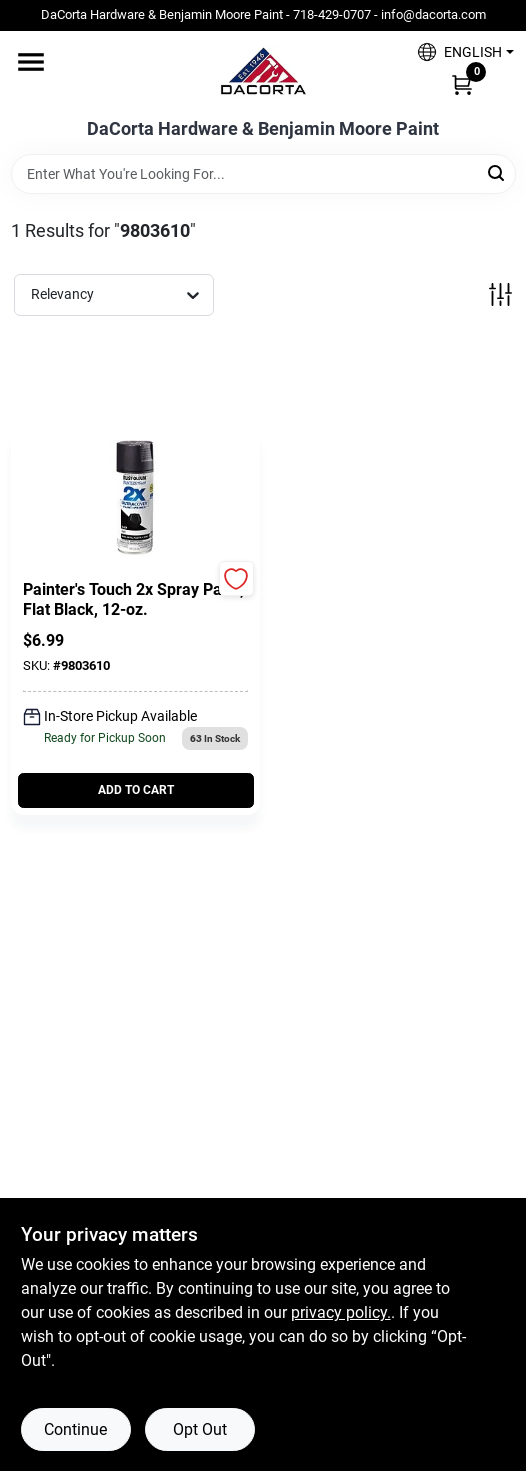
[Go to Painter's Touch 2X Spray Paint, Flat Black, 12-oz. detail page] (135, 500)
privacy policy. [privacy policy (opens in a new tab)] (341, 1312)
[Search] (497, 172)
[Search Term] (263, 174)
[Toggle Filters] (500, 294)
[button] (458, 52)
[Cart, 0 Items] (462, 84)
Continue (75, 1429)
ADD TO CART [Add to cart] (136, 790)
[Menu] (31, 62)
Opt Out (200, 1429)
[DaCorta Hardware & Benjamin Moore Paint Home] (263, 75)
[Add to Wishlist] (236, 578)
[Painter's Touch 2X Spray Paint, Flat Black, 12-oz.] (135, 600)
